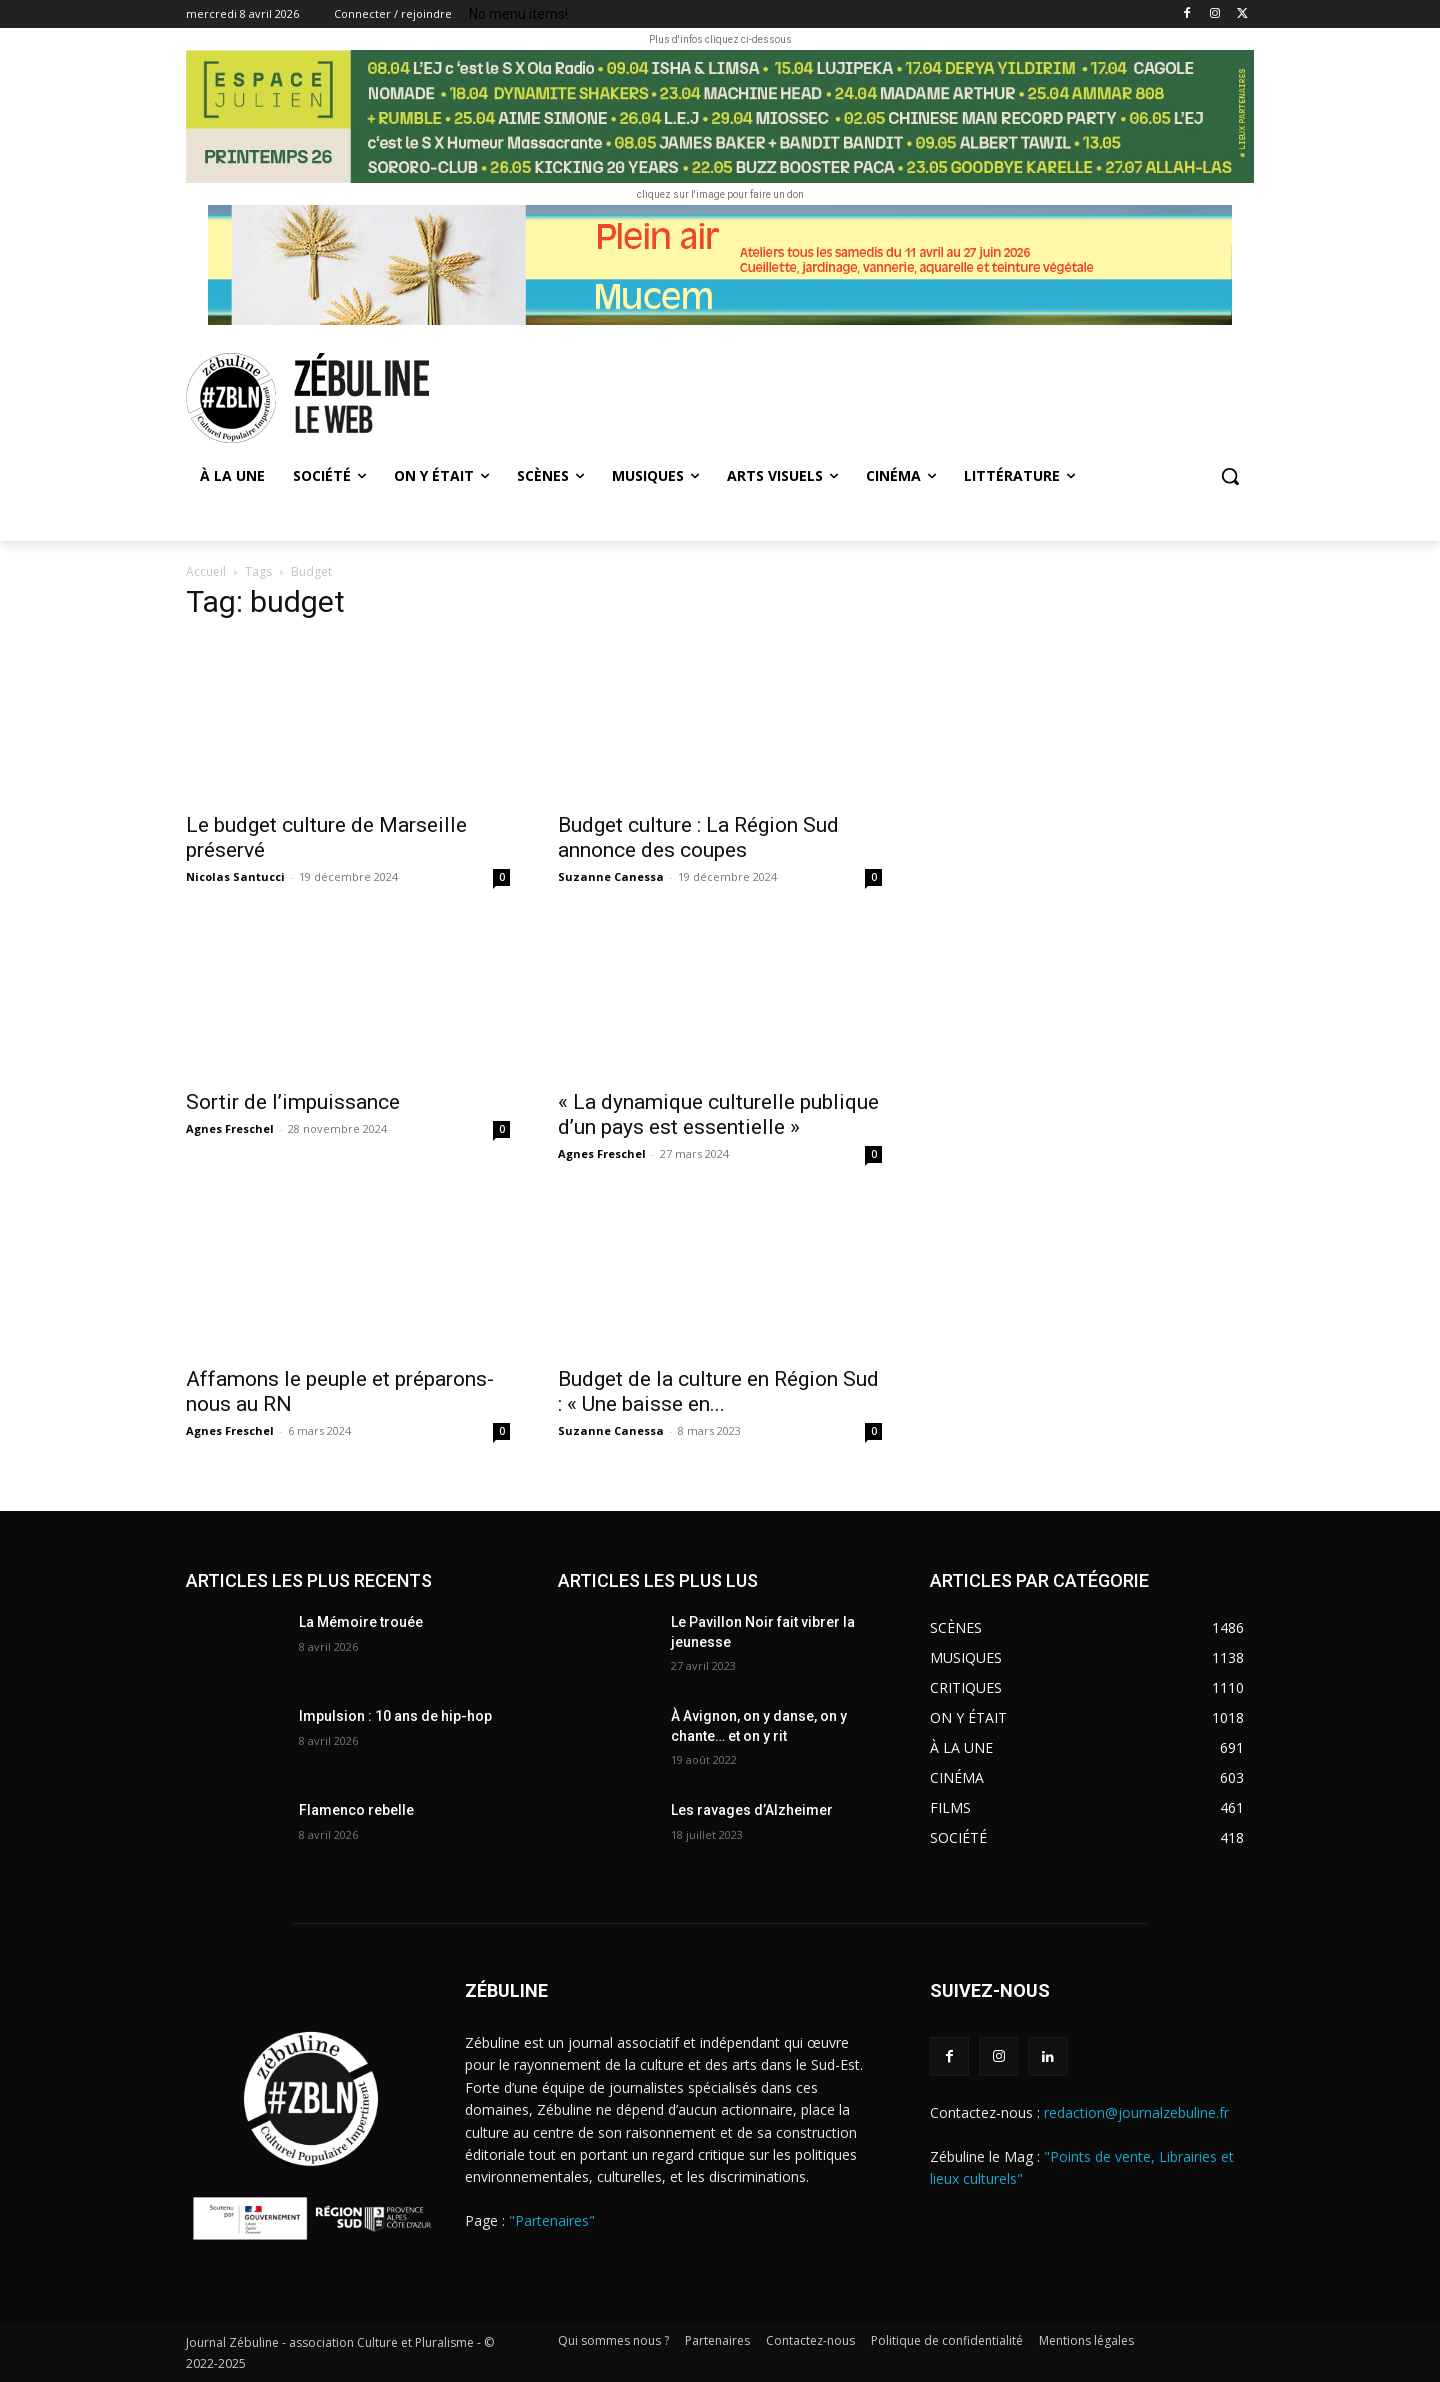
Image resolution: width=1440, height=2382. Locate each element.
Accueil (206, 571)
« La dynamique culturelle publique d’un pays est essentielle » (718, 1114)
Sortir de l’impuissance (293, 1102)
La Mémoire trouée (361, 1622)
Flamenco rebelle (356, 1810)
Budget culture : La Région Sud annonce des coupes (698, 837)
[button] (1230, 476)
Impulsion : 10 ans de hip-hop (395, 1716)
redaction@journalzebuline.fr (1136, 2112)
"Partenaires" (552, 2220)
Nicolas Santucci (235, 876)
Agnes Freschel (230, 1128)
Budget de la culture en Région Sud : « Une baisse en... (718, 1391)
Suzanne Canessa (611, 876)
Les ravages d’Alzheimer (752, 1810)
